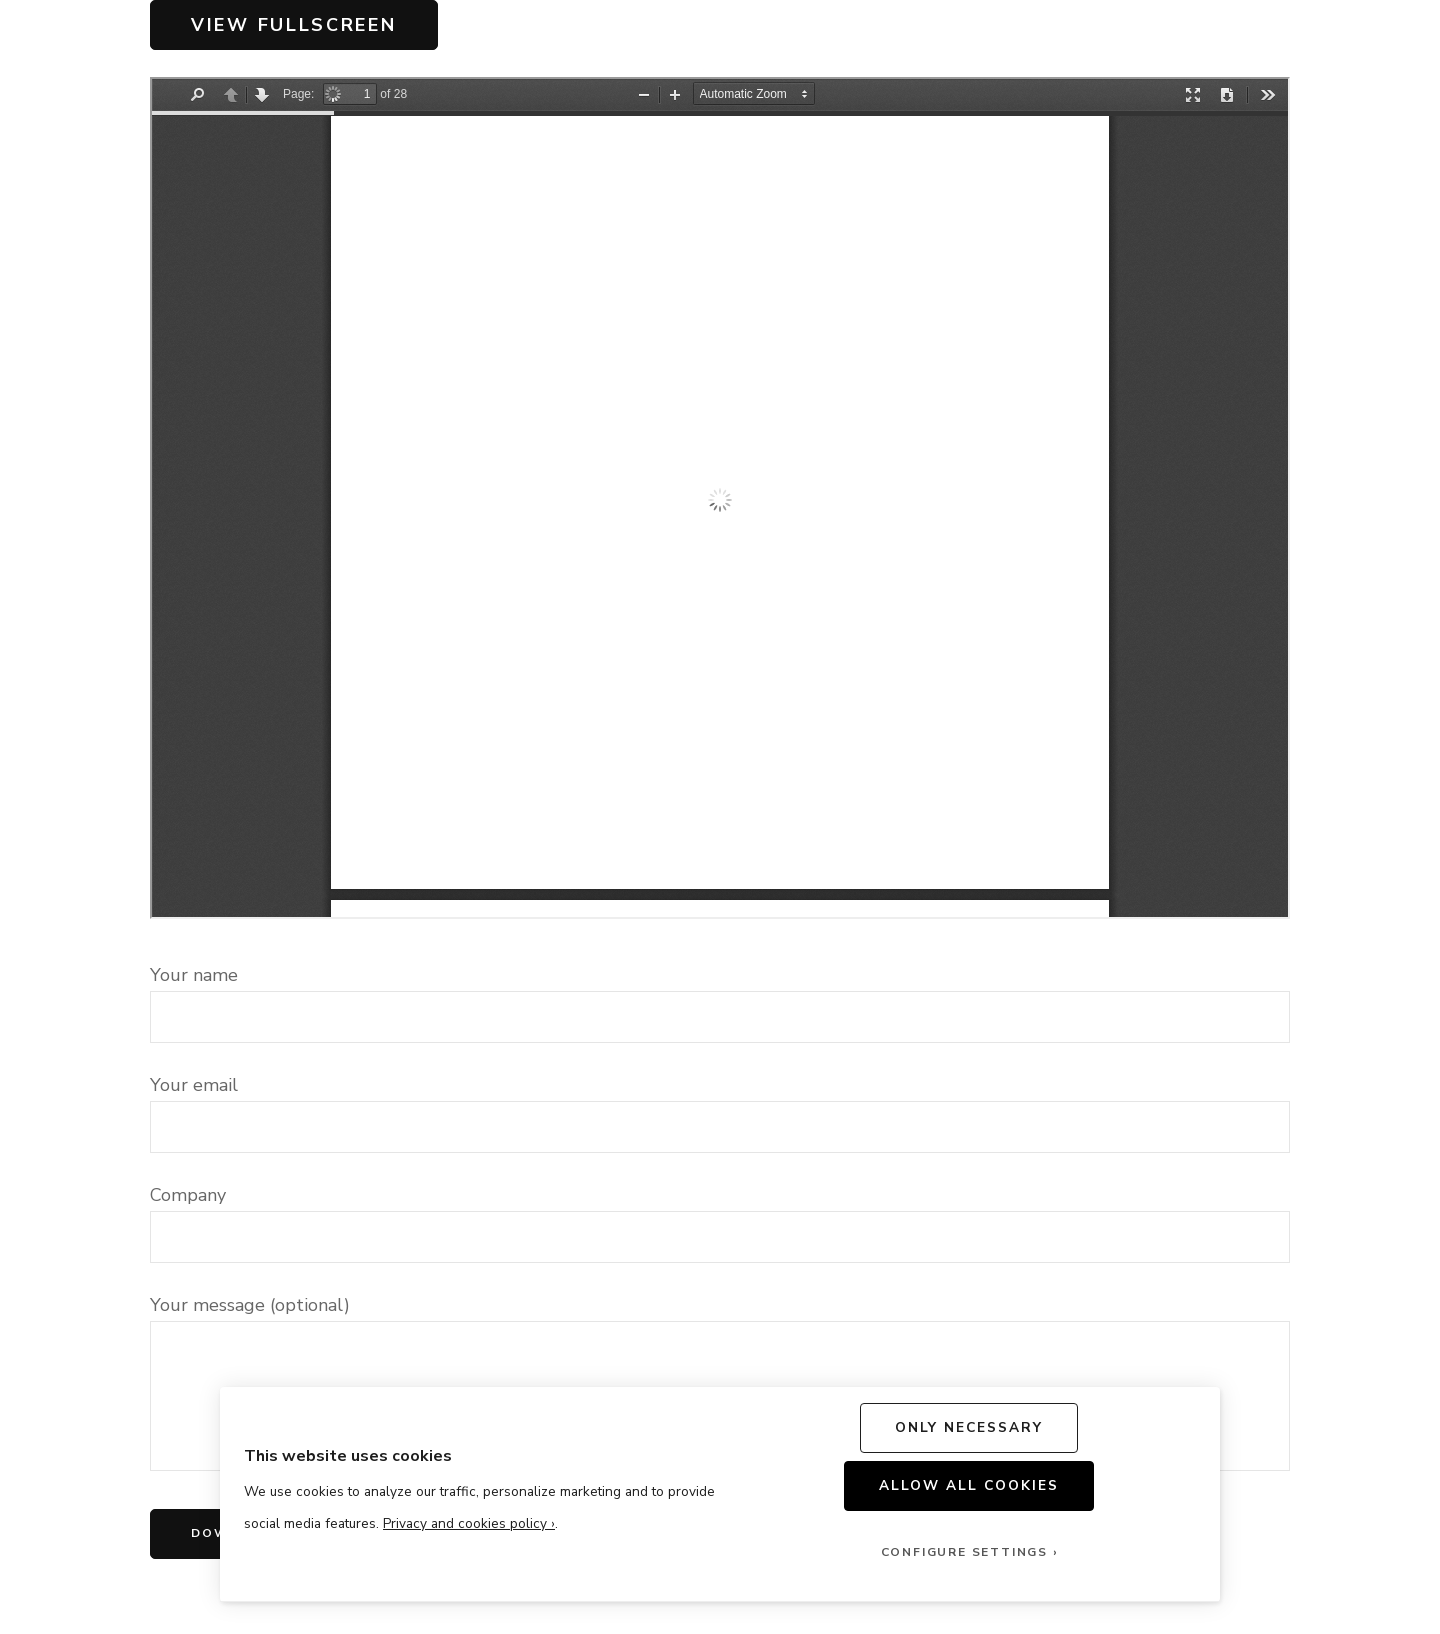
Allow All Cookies (969, 1485)
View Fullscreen (294, 25)
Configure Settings (964, 1552)
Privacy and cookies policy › (469, 1523)
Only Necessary (969, 1427)
